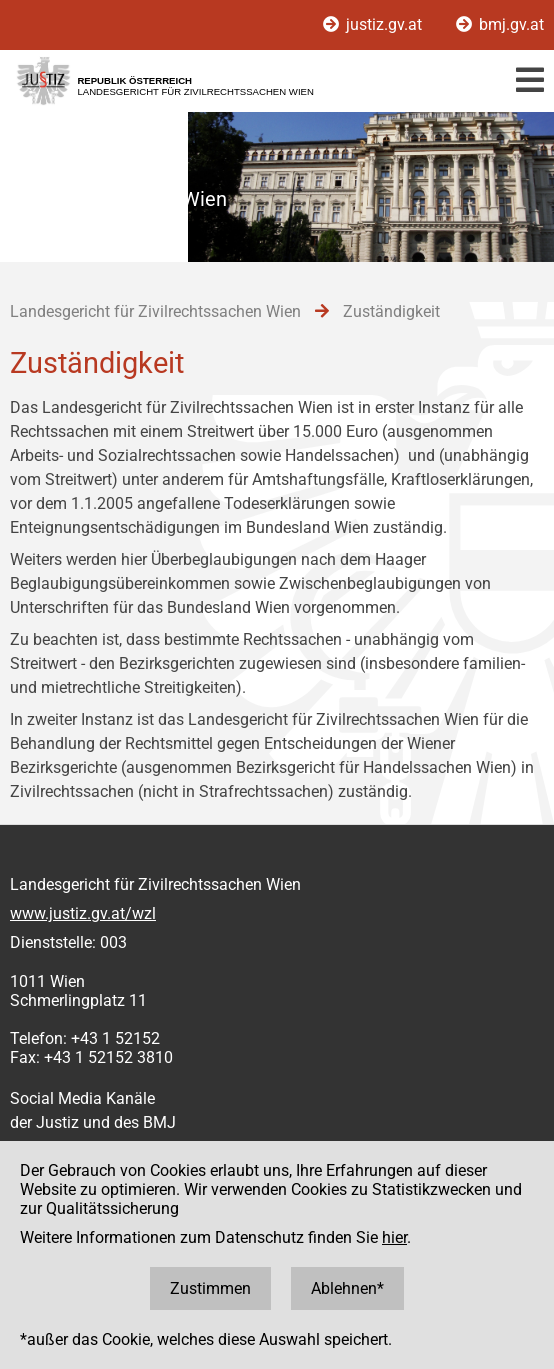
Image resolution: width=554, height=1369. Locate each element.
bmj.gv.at (500, 24)
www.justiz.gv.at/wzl (83, 913)
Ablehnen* (347, 1288)
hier (394, 1237)
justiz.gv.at (374, 24)
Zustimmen (210, 1288)
